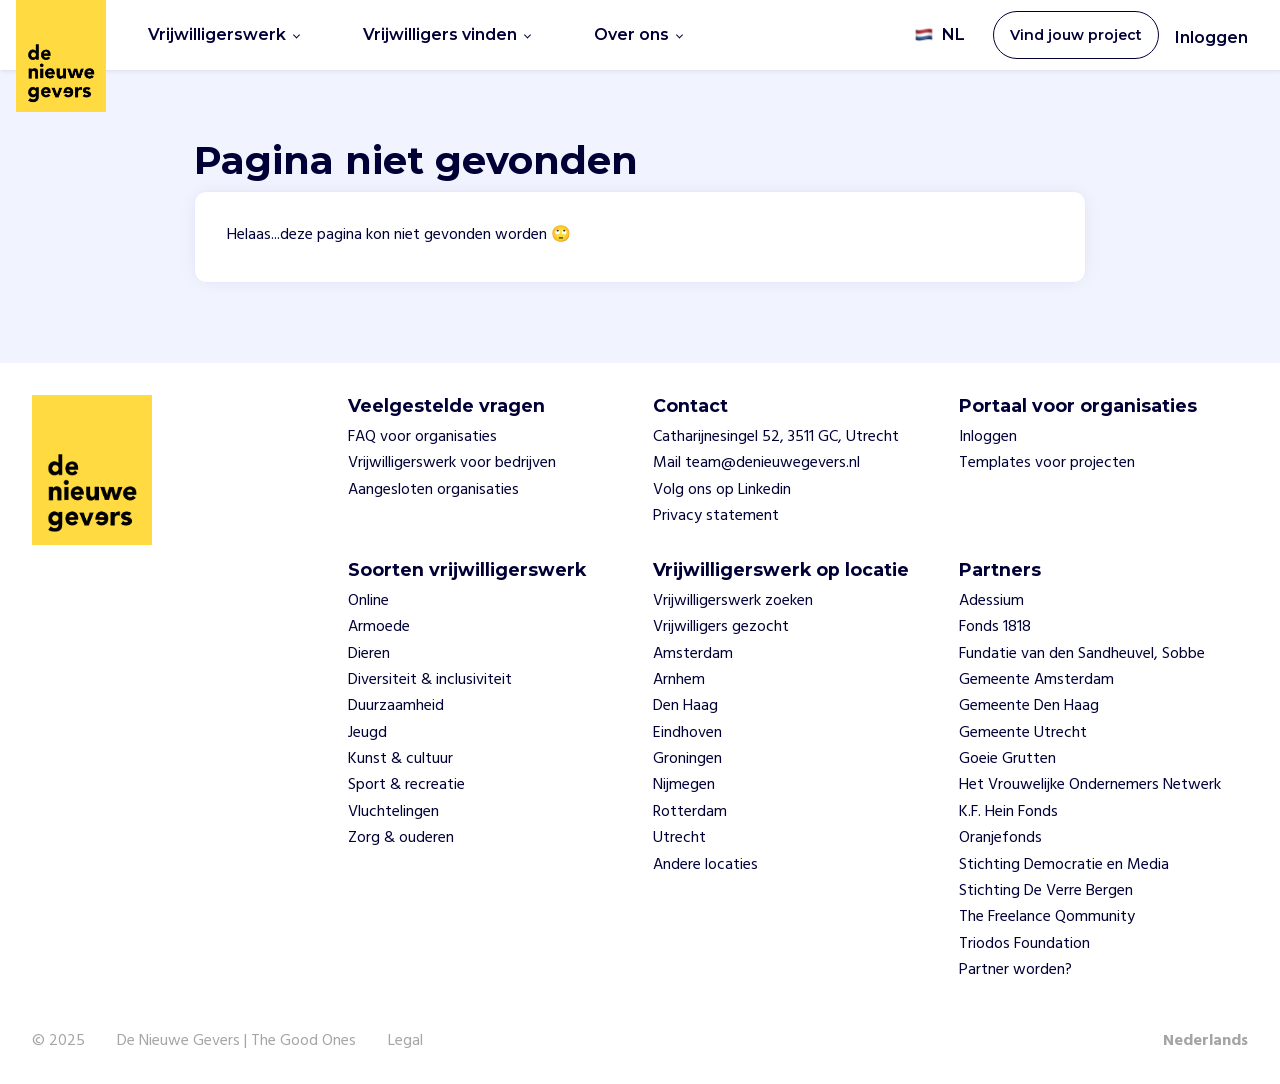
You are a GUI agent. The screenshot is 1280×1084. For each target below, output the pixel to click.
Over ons (638, 34)
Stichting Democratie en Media (1064, 865)
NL (939, 35)
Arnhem (679, 680)
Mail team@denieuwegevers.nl (756, 463)
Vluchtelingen (393, 812)
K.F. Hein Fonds (1008, 812)
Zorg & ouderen (401, 838)
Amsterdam (693, 654)
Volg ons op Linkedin (722, 490)
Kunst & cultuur (400, 759)
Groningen (687, 759)
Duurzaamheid (396, 706)
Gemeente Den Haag (1029, 706)
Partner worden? (1015, 970)
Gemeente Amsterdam (1036, 680)
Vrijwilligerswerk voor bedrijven (452, 463)
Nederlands (1205, 1041)
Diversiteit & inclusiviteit (430, 680)
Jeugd (367, 733)
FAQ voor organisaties (422, 437)
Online (368, 601)
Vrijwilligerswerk (224, 34)
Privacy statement (716, 516)
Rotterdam (690, 812)
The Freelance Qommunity (1047, 917)
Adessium (991, 601)
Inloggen (1211, 37)
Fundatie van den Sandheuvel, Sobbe (1082, 654)
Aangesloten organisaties (433, 490)
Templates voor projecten (1047, 463)
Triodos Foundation (1024, 944)
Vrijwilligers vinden (447, 34)
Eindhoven (687, 733)
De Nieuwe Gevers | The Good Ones (236, 1041)
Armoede (379, 627)
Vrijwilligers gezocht (721, 627)
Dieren (369, 654)
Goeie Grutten (1007, 759)
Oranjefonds (1000, 838)
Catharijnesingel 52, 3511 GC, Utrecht (776, 437)
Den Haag (685, 706)
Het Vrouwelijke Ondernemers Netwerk (1090, 785)
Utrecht (679, 838)
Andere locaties (705, 865)
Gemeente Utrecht (1023, 733)
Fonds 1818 (995, 627)
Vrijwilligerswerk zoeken (733, 601)
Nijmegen (684, 785)
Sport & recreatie (406, 785)
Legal (405, 1041)
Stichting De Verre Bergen (1046, 891)
